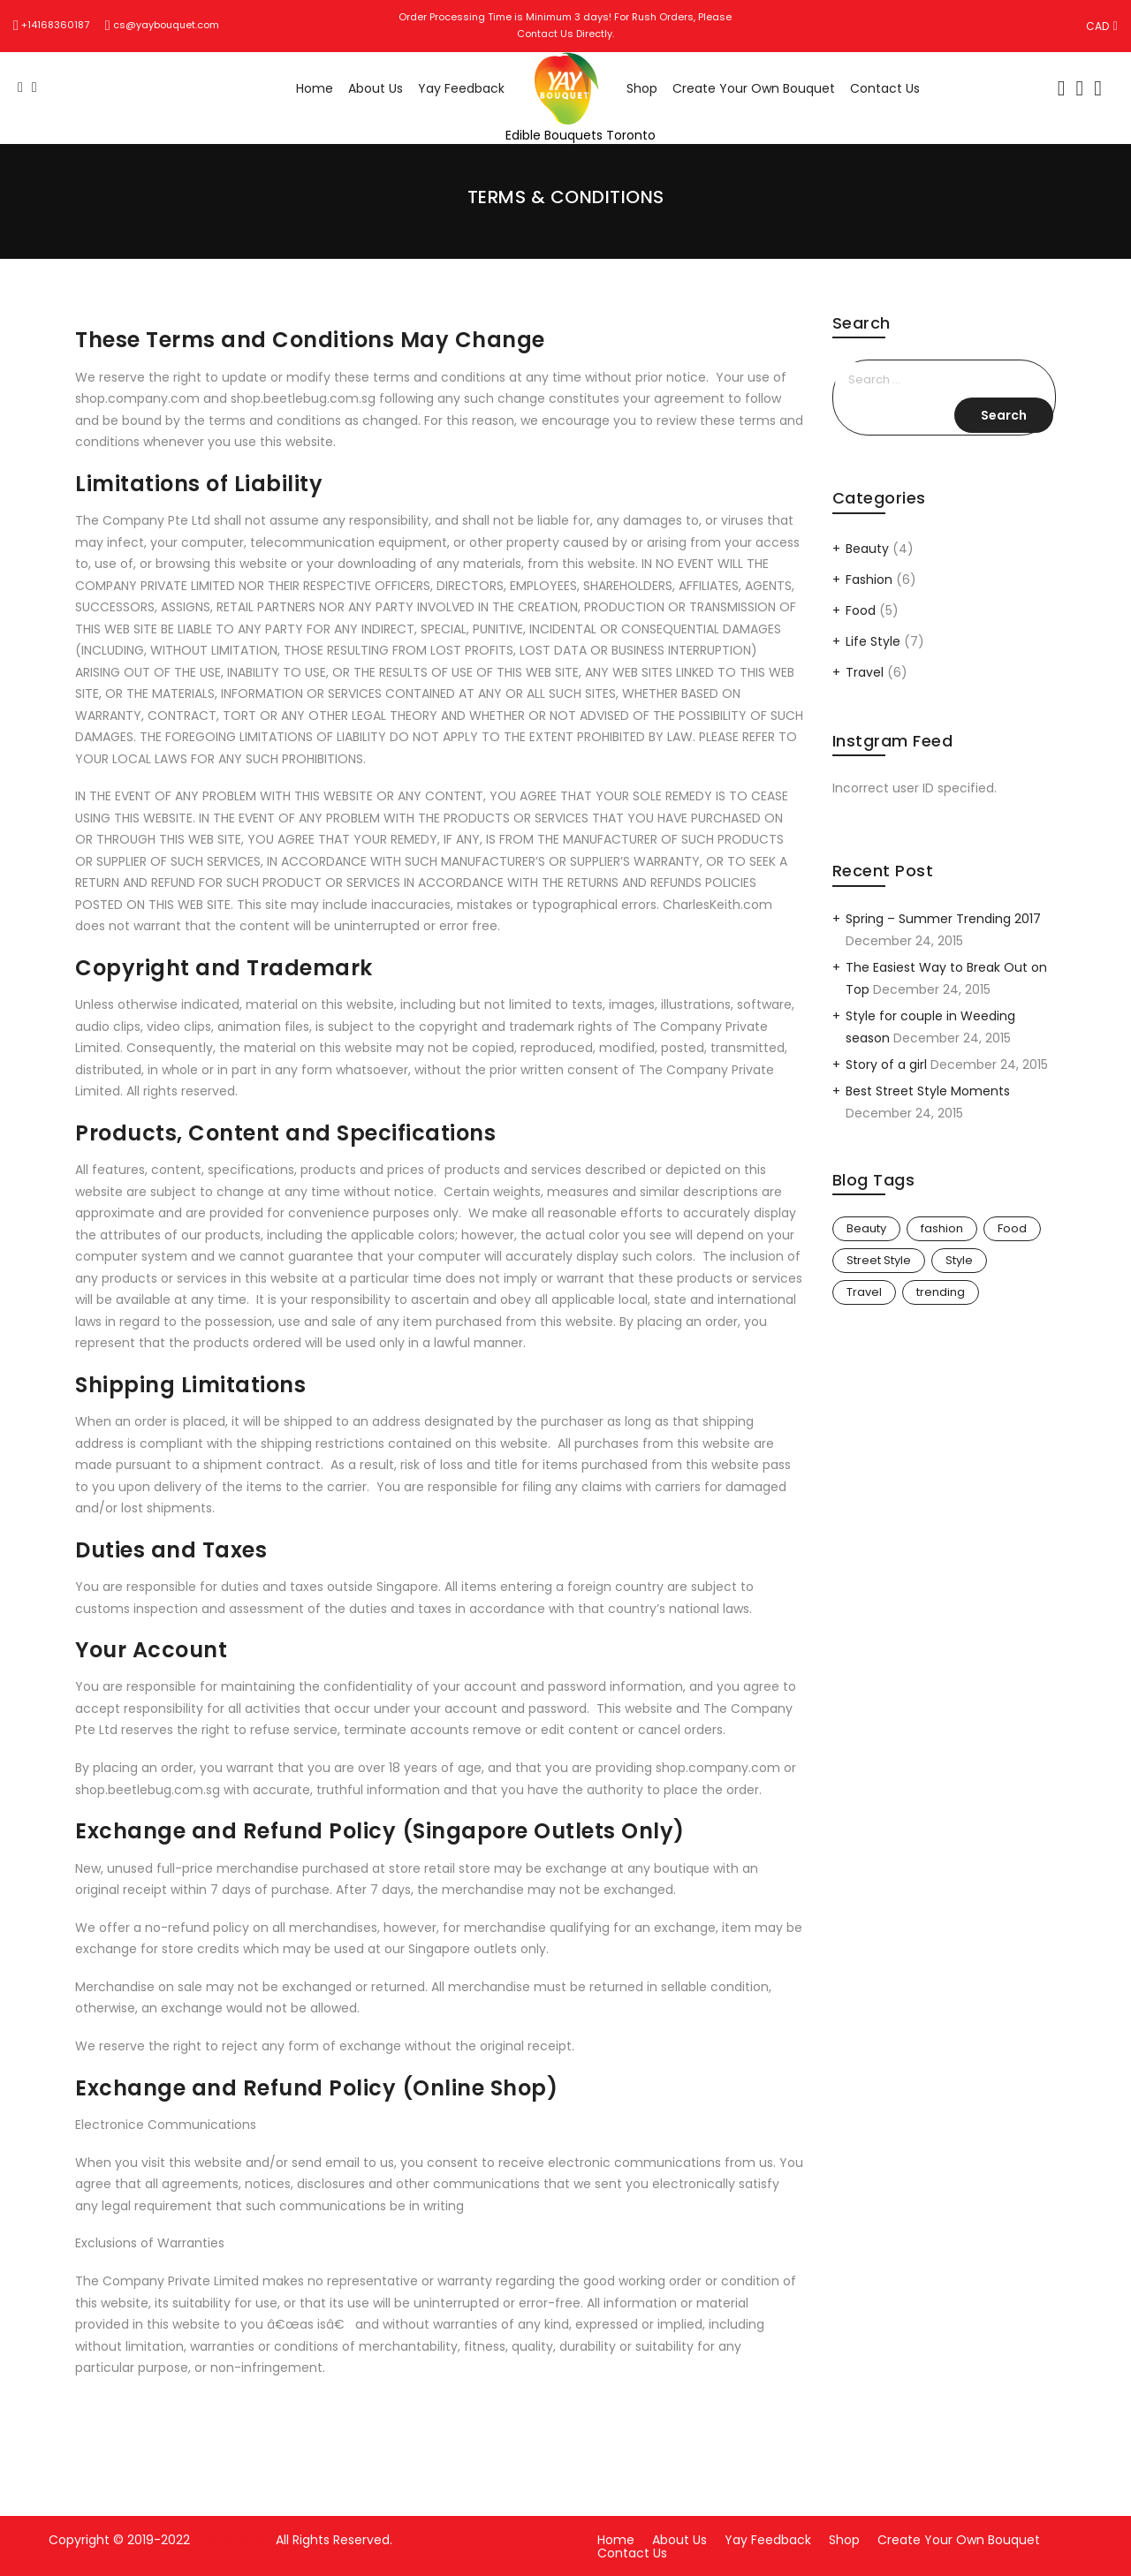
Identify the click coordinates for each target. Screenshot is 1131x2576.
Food (861, 610)
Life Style (873, 641)
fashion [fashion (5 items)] (942, 1228)
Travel (865, 672)
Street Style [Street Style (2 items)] (878, 1260)
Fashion (869, 579)
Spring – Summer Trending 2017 (943, 919)
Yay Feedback (461, 88)
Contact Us (885, 88)
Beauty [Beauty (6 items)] (866, 1228)
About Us (375, 88)
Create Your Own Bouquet (753, 88)
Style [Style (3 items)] (959, 1260)
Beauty (867, 548)
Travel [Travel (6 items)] (864, 1292)
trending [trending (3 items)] (940, 1292)
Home (314, 88)
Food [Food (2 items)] (1012, 1228)
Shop (641, 88)
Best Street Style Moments (928, 1091)
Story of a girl (886, 1064)
